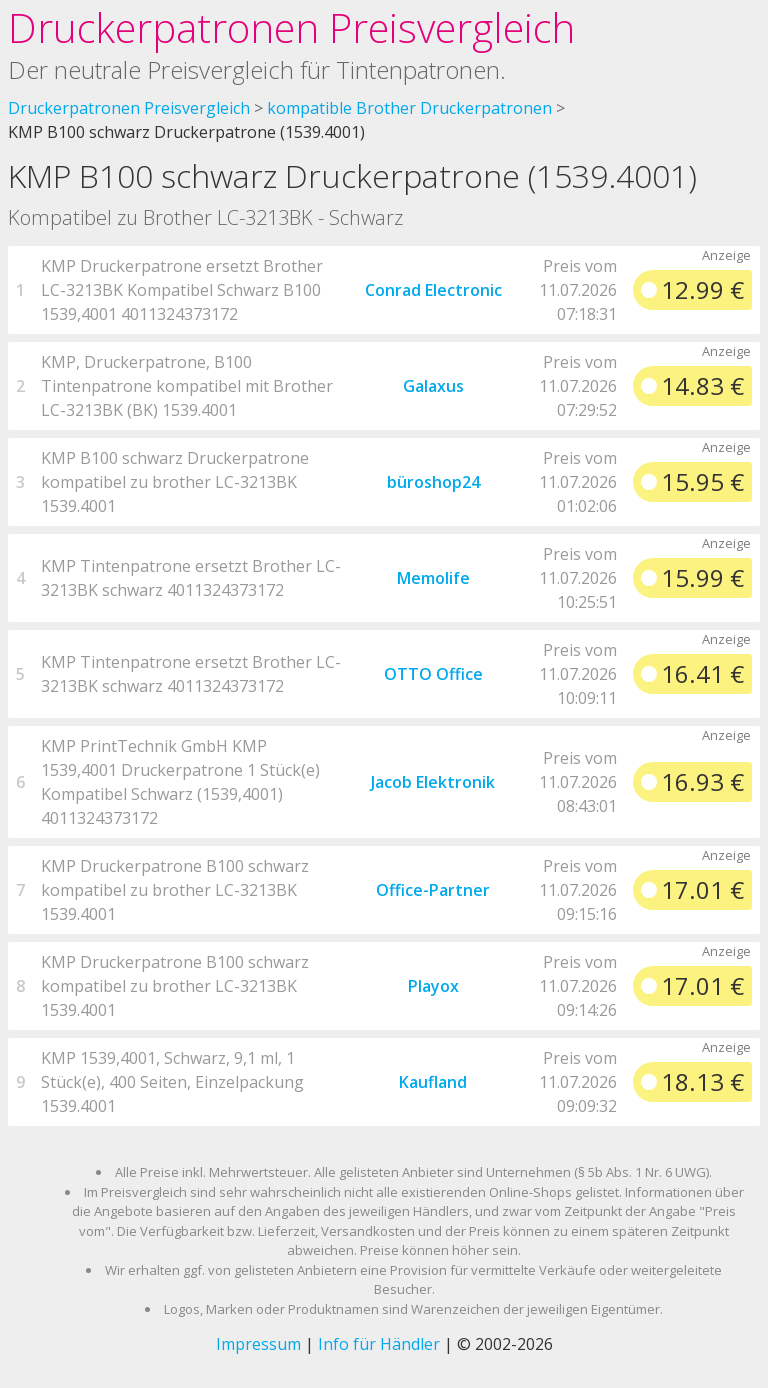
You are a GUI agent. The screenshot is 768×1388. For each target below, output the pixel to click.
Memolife (433, 578)
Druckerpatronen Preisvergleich (291, 27)
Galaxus (433, 386)
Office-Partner (433, 890)
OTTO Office (433, 674)
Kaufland (433, 1082)
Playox (433, 986)
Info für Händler (379, 1344)
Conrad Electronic (433, 290)
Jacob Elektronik (433, 782)
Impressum (258, 1344)
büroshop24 (433, 482)
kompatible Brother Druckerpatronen (409, 108)
